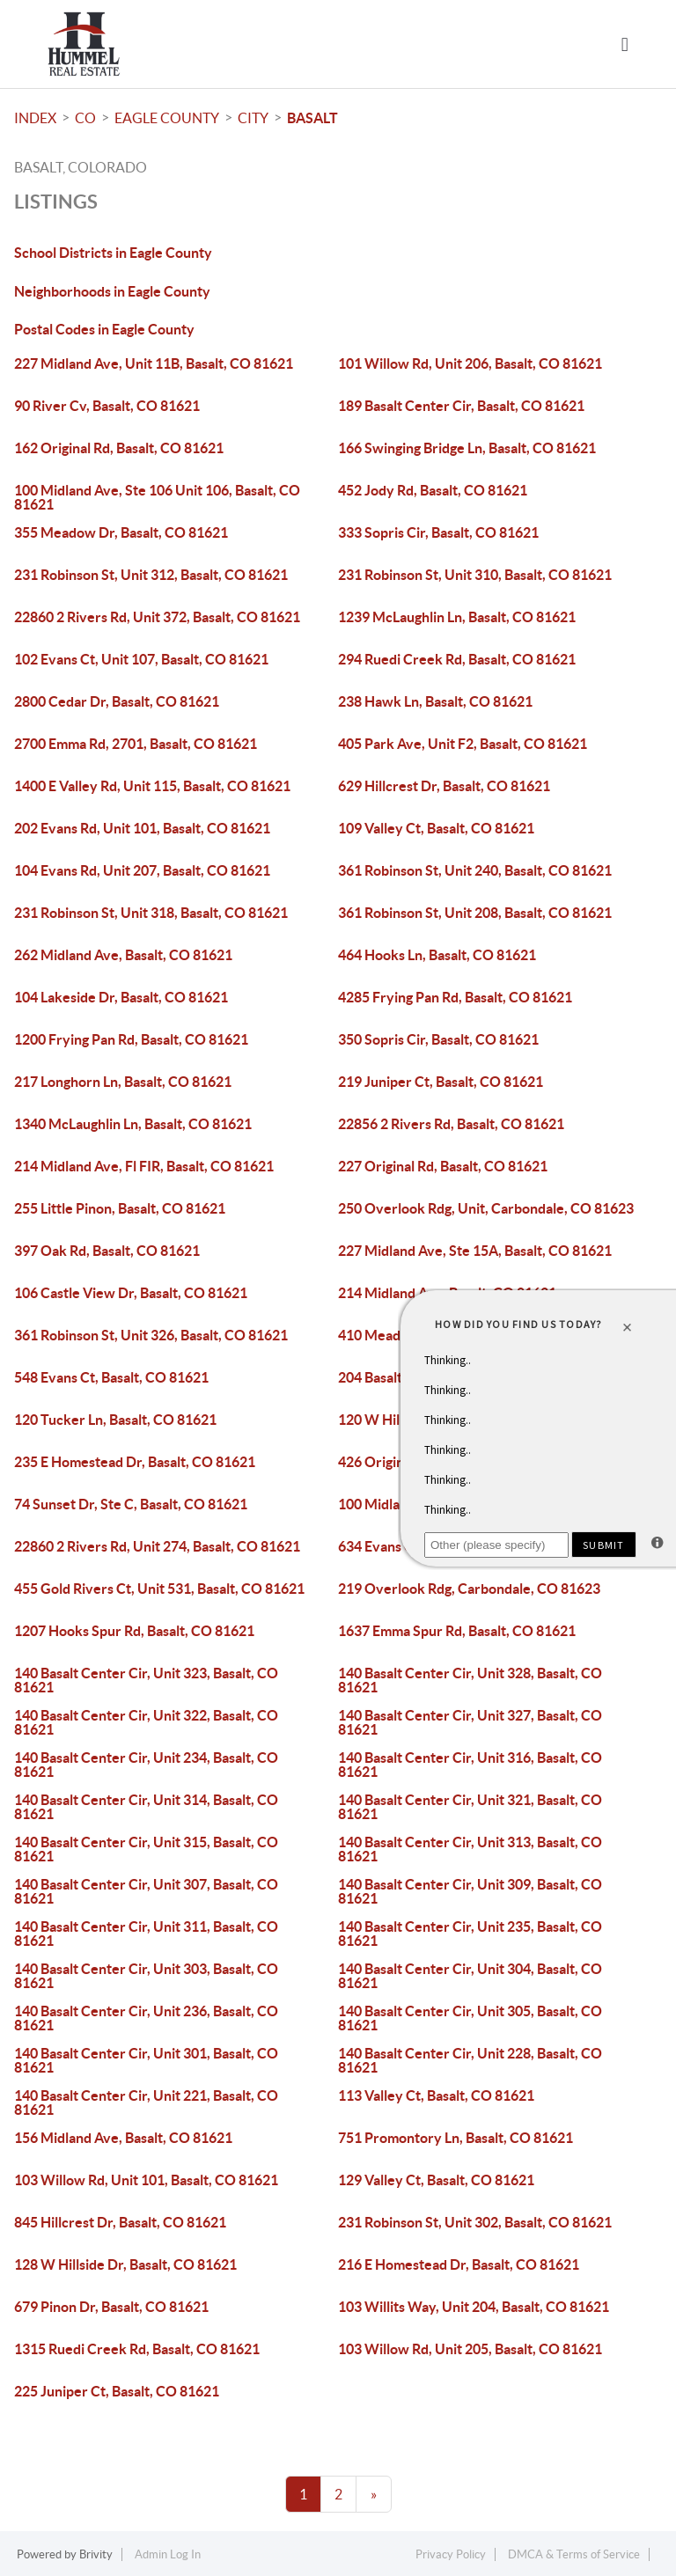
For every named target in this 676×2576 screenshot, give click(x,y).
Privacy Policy (450, 2554)
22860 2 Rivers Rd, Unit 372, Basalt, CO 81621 (157, 617)
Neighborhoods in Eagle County (112, 291)
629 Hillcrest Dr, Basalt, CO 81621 (444, 786)
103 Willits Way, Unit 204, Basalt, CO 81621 (473, 2307)
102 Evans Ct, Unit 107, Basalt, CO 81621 (141, 659)
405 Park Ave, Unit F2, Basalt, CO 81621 (462, 744)
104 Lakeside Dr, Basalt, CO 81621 (121, 997)
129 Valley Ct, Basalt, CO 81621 (436, 2180)
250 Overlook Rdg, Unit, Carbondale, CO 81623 (486, 1208)
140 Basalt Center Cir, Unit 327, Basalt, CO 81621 (470, 1722)
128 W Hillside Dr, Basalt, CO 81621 (125, 2264)
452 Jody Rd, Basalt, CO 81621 (432, 490)
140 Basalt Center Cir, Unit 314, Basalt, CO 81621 (146, 1807)
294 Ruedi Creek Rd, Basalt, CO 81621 (457, 659)
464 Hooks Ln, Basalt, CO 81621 (437, 955)
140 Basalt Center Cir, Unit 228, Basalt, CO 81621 (470, 2060)
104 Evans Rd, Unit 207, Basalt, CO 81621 (142, 870)
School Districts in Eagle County (113, 253)
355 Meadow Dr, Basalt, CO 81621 (121, 532)
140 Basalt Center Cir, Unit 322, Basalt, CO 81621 (146, 1722)
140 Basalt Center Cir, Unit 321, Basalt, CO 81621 (470, 1807)
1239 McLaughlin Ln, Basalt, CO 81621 (457, 617)
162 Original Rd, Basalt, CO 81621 (119, 448)
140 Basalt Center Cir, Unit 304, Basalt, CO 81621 (470, 1976)
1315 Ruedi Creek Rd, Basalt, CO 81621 (137, 2349)
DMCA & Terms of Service (574, 2554)
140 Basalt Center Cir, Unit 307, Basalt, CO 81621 (146, 1891)
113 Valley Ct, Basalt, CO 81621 (436, 2095)
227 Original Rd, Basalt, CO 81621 (442, 1166)
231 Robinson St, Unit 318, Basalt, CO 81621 (151, 913)
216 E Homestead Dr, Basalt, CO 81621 (458, 2264)
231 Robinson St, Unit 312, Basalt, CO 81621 (151, 575)
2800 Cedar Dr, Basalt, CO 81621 (116, 701)
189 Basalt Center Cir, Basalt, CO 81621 (461, 406)
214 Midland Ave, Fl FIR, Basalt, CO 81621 (144, 1166)
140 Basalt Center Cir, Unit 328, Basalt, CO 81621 (470, 1680)
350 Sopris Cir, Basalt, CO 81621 (438, 1039)
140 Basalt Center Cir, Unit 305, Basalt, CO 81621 (470, 2018)
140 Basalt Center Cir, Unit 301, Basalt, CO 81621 (146, 2060)
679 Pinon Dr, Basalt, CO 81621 (111, 2307)
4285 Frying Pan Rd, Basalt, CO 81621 (455, 997)
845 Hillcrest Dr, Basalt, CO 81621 (120, 2222)
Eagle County (166, 118)
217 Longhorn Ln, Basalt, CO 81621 (122, 1082)
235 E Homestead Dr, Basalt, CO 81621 (134, 1462)
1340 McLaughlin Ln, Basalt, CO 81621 (133, 1124)
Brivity (96, 2554)
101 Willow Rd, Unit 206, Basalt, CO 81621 (470, 363)
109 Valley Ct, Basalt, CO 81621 (436, 828)
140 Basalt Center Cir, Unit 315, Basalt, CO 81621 (146, 1849)
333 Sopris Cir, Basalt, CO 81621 (438, 532)
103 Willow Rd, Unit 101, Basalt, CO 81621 (146, 2180)
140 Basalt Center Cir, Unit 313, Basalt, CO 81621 (470, 1849)
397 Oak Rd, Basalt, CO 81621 (107, 1251)
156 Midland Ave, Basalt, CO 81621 (123, 2138)
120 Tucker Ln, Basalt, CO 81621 (115, 1420)
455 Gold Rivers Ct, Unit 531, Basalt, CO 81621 (159, 1589)
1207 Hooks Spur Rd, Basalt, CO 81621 (134, 1631)
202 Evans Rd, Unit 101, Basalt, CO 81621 (142, 828)
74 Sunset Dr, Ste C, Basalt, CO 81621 (130, 1504)
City (253, 118)
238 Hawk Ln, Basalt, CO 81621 (435, 701)
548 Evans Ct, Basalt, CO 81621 (111, 1377)
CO (85, 118)
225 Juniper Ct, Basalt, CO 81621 (116, 2391)
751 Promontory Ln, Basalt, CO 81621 (455, 2138)
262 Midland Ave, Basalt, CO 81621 (123, 955)
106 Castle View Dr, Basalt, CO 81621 (130, 1293)
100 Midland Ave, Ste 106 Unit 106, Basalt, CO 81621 (157, 497)
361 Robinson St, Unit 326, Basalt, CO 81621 (151, 1335)
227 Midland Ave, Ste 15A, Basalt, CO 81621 (475, 1251)
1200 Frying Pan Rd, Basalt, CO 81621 (131, 1039)
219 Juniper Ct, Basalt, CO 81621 (440, 1082)
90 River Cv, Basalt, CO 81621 (107, 406)
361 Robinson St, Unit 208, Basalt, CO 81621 (475, 913)
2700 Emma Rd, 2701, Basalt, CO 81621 (135, 744)
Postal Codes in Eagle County (104, 329)
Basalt (312, 118)
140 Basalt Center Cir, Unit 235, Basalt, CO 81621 (470, 1933)
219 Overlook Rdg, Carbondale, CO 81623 (469, 1589)
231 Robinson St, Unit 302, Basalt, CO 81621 (475, 2222)
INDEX (35, 118)
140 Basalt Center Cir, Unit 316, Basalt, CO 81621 (470, 1764)
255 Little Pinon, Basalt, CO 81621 (119, 1208)
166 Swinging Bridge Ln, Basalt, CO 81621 (467, 448)
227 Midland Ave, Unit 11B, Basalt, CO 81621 (153, 363)
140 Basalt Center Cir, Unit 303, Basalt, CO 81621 (146, 1976)
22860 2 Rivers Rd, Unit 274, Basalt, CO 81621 (157, 1546)
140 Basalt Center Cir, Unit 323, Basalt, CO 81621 (146, 1680)
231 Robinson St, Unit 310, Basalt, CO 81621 (475, 575)
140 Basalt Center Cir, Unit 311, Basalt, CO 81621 (146, 1933)
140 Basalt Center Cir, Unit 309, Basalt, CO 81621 (470, 1891)
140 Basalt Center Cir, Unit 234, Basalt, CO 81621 (146, 1764)
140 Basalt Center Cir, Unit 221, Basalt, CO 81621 (146, 2102)
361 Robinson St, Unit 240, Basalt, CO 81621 (475, 870)
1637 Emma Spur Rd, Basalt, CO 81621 (457, 1631)
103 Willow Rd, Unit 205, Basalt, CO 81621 (470, 2349)
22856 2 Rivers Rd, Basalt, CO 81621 (451, 1124)
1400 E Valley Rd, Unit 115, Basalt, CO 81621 (152, 786)
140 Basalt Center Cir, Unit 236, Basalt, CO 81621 (146, 2018)
